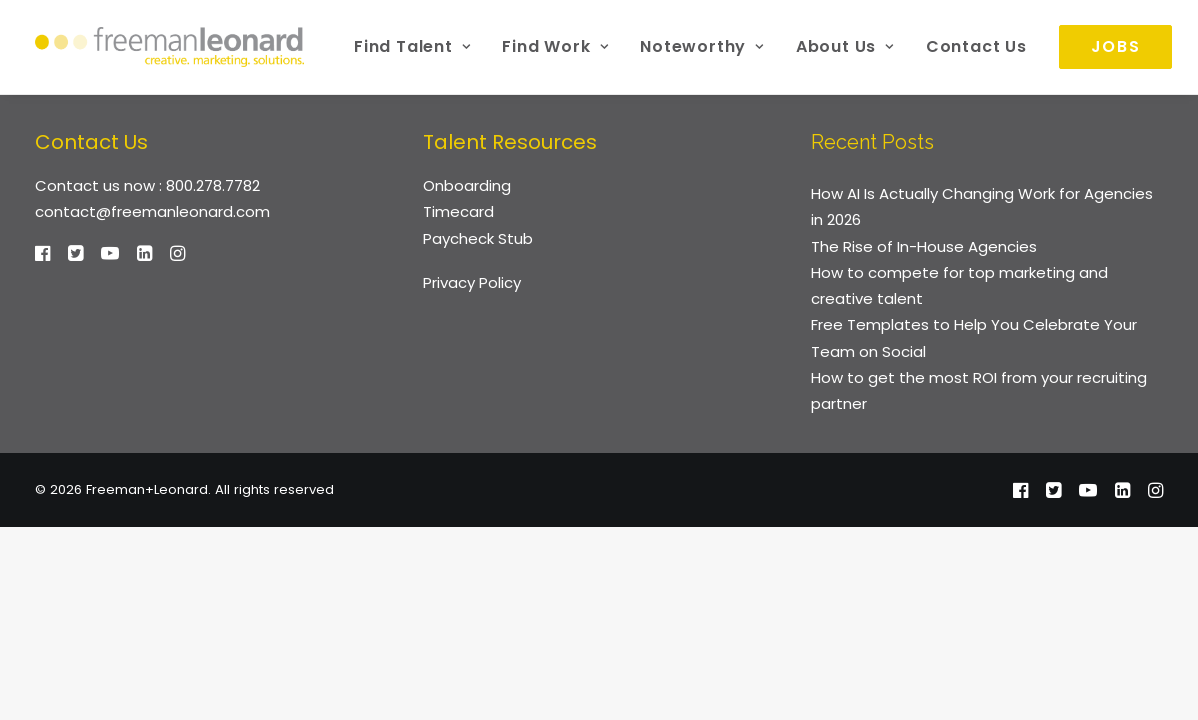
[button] (42, 255)
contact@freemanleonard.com (152, 211)
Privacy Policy (472, 282)
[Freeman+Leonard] (169, 47)
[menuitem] (412, 47)
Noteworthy (702, 46)
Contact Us (976, 46)
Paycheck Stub (478, 238)
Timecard (458, 211)
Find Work (555, 46)
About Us (845, 46)
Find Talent (412, 46)
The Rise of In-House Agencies (924, 246)
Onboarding (467, 185)
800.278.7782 (213, 185)
